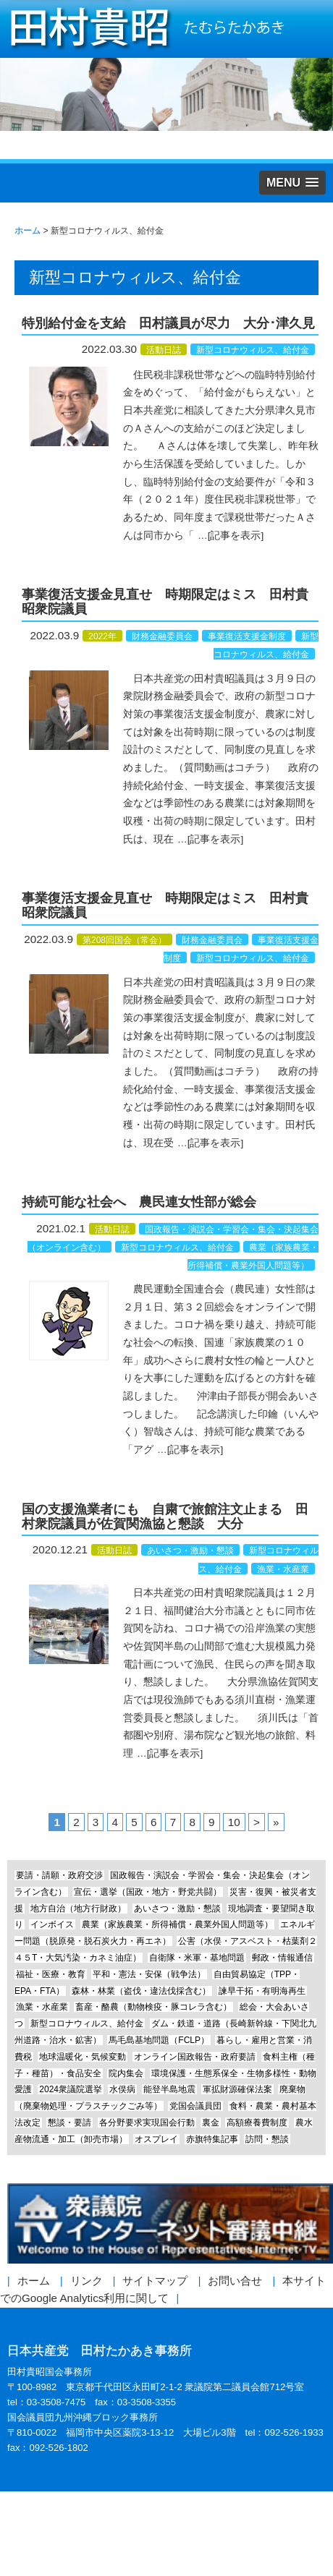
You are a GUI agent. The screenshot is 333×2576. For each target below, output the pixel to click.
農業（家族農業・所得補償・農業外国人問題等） (177, 1924)
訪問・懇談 (267, 2139)
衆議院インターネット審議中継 (170, 2224)
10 (234, 1822)
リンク (86, 2280)
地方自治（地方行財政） (78, 1908)
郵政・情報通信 (282, 1958)
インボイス (52, 1924)
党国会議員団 (195, 2106)
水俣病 (122, 2089)
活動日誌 (163, 350)
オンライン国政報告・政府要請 (195, 2057)
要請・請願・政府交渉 (59, 1875)
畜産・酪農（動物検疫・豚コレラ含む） (153, 2007)
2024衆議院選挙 (70, 2089)
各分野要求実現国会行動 (147, 2122)
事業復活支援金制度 (247, 636)
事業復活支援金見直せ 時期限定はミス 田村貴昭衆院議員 (165, 601)
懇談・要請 (69, 2122)
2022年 (102, 636)
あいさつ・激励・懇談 (190, 1550)
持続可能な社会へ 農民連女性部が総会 (139, 1202)
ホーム (33, 2280)
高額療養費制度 (257, 2122)
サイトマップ (154, 2280)
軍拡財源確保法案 (237, 2089)
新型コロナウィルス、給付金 (252, 350)
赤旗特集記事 (212, 2139)
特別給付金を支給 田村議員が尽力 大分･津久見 (168, 323)
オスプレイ (156, 2139)
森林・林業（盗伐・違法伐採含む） (141, 1991)
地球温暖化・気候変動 (82, 2057)
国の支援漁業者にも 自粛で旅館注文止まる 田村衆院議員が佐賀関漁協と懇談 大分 (165, 1516)
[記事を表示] (236, 535)
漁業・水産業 (283, 1569)
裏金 (210, 2122)
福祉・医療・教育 (50, 1974)
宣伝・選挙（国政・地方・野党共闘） (148, 1892)
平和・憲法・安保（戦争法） (149, 1974)
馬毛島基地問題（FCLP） (159, 2040)
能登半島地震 (169, 2089)
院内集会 (126, 2073)
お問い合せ (235, 2280)
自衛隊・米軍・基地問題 (197, 1958)
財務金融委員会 (162, 636)
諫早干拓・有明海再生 (262, 1991)
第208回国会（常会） (124, 940)
